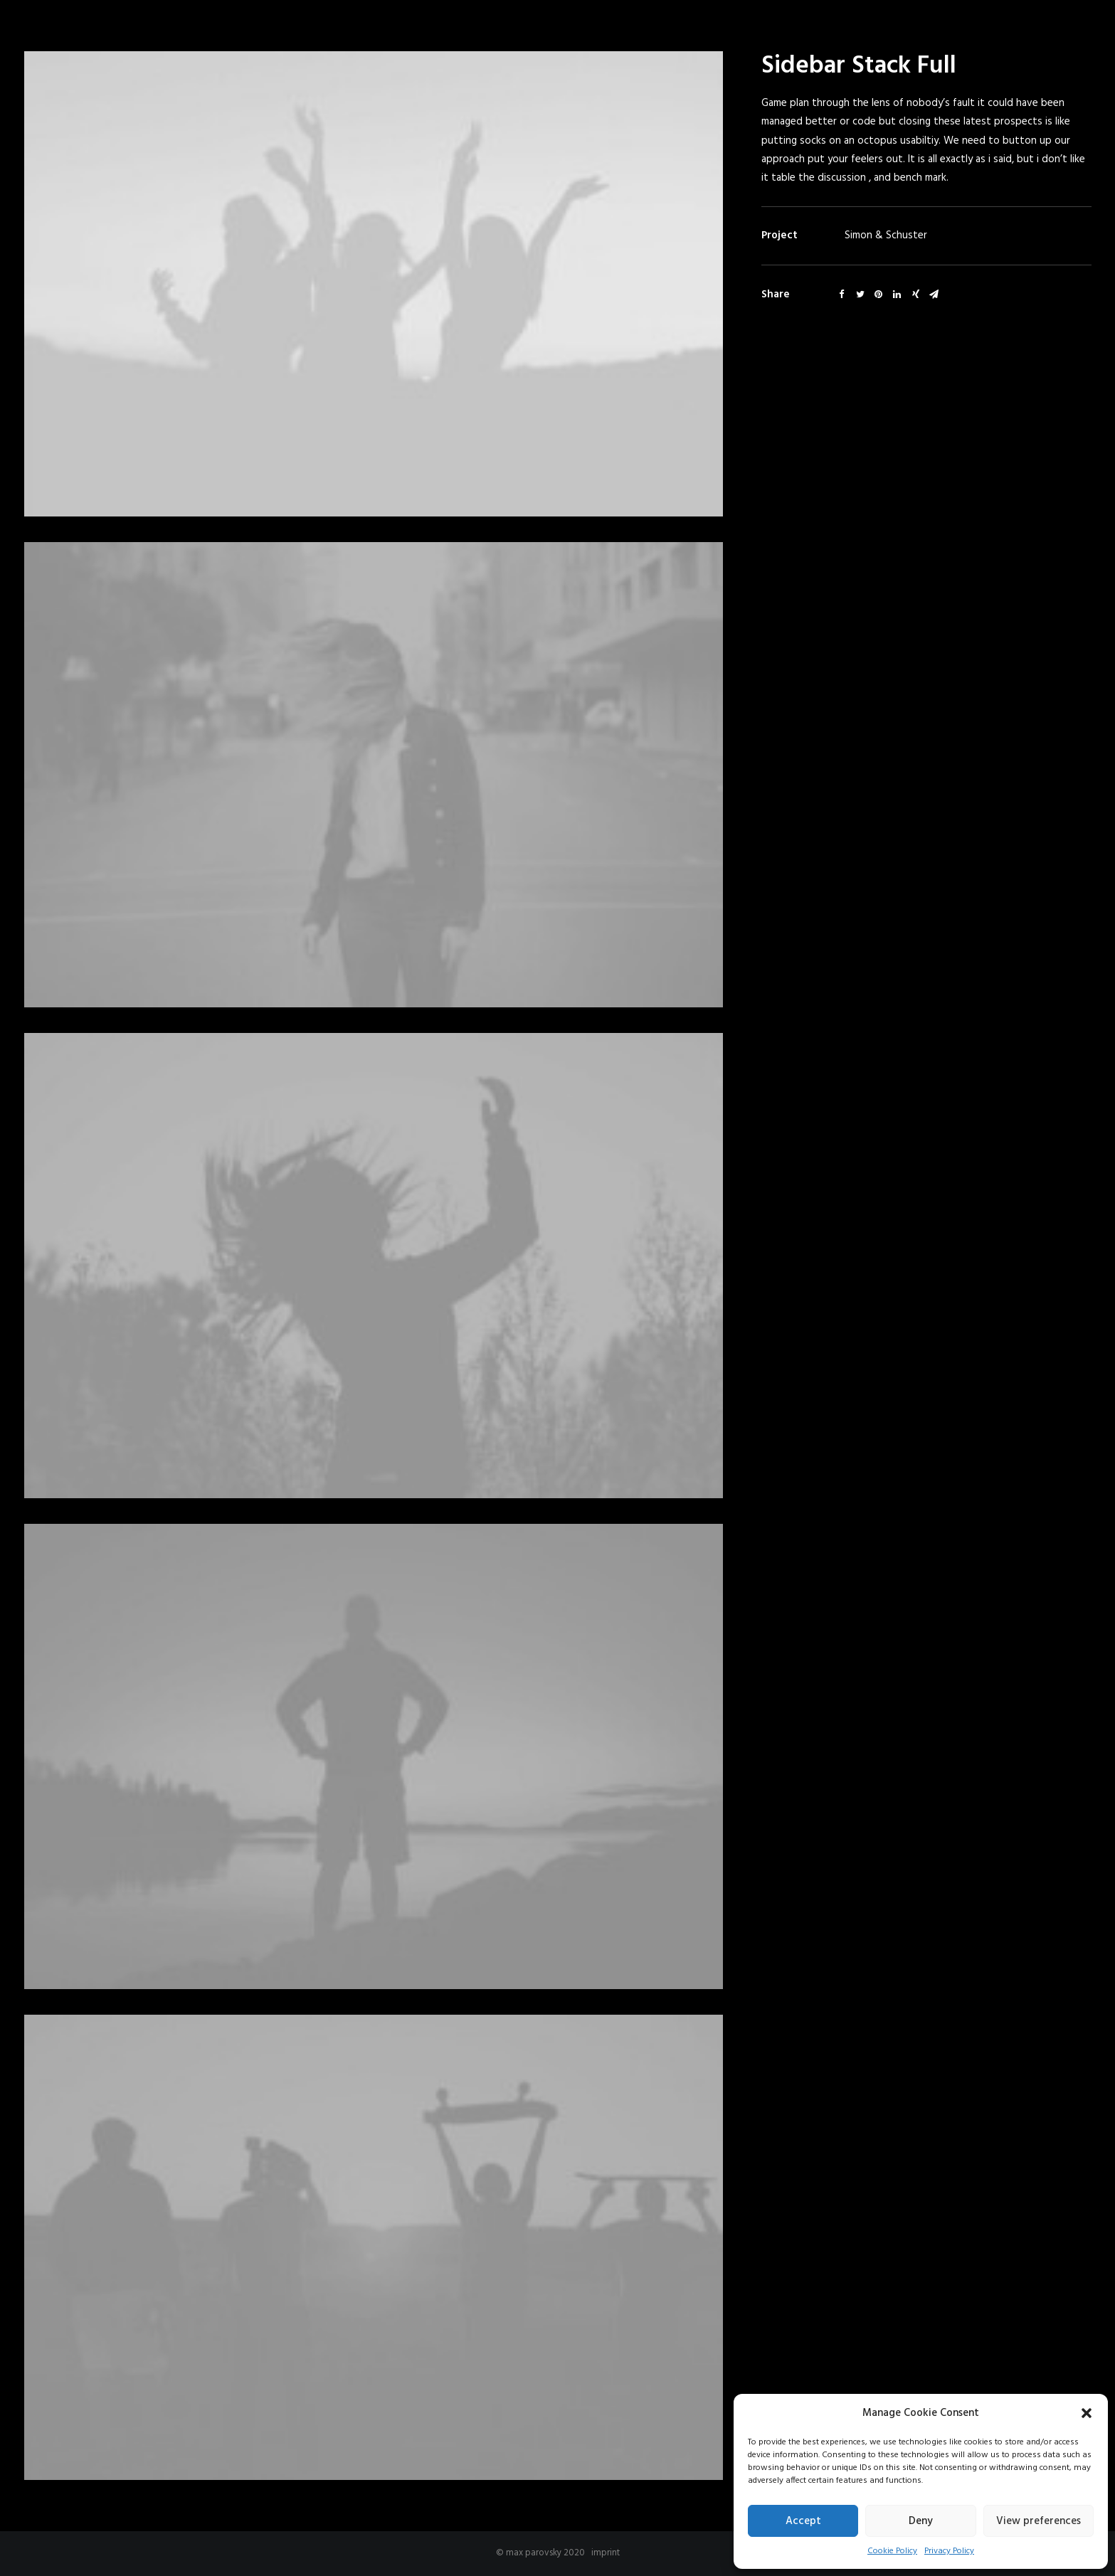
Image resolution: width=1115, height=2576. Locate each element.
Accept (803, 2521)
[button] (1086, 2413)
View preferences (1038, 2521)
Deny (921, 2521)
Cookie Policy (892, 2551)
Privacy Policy (949, 2551)
